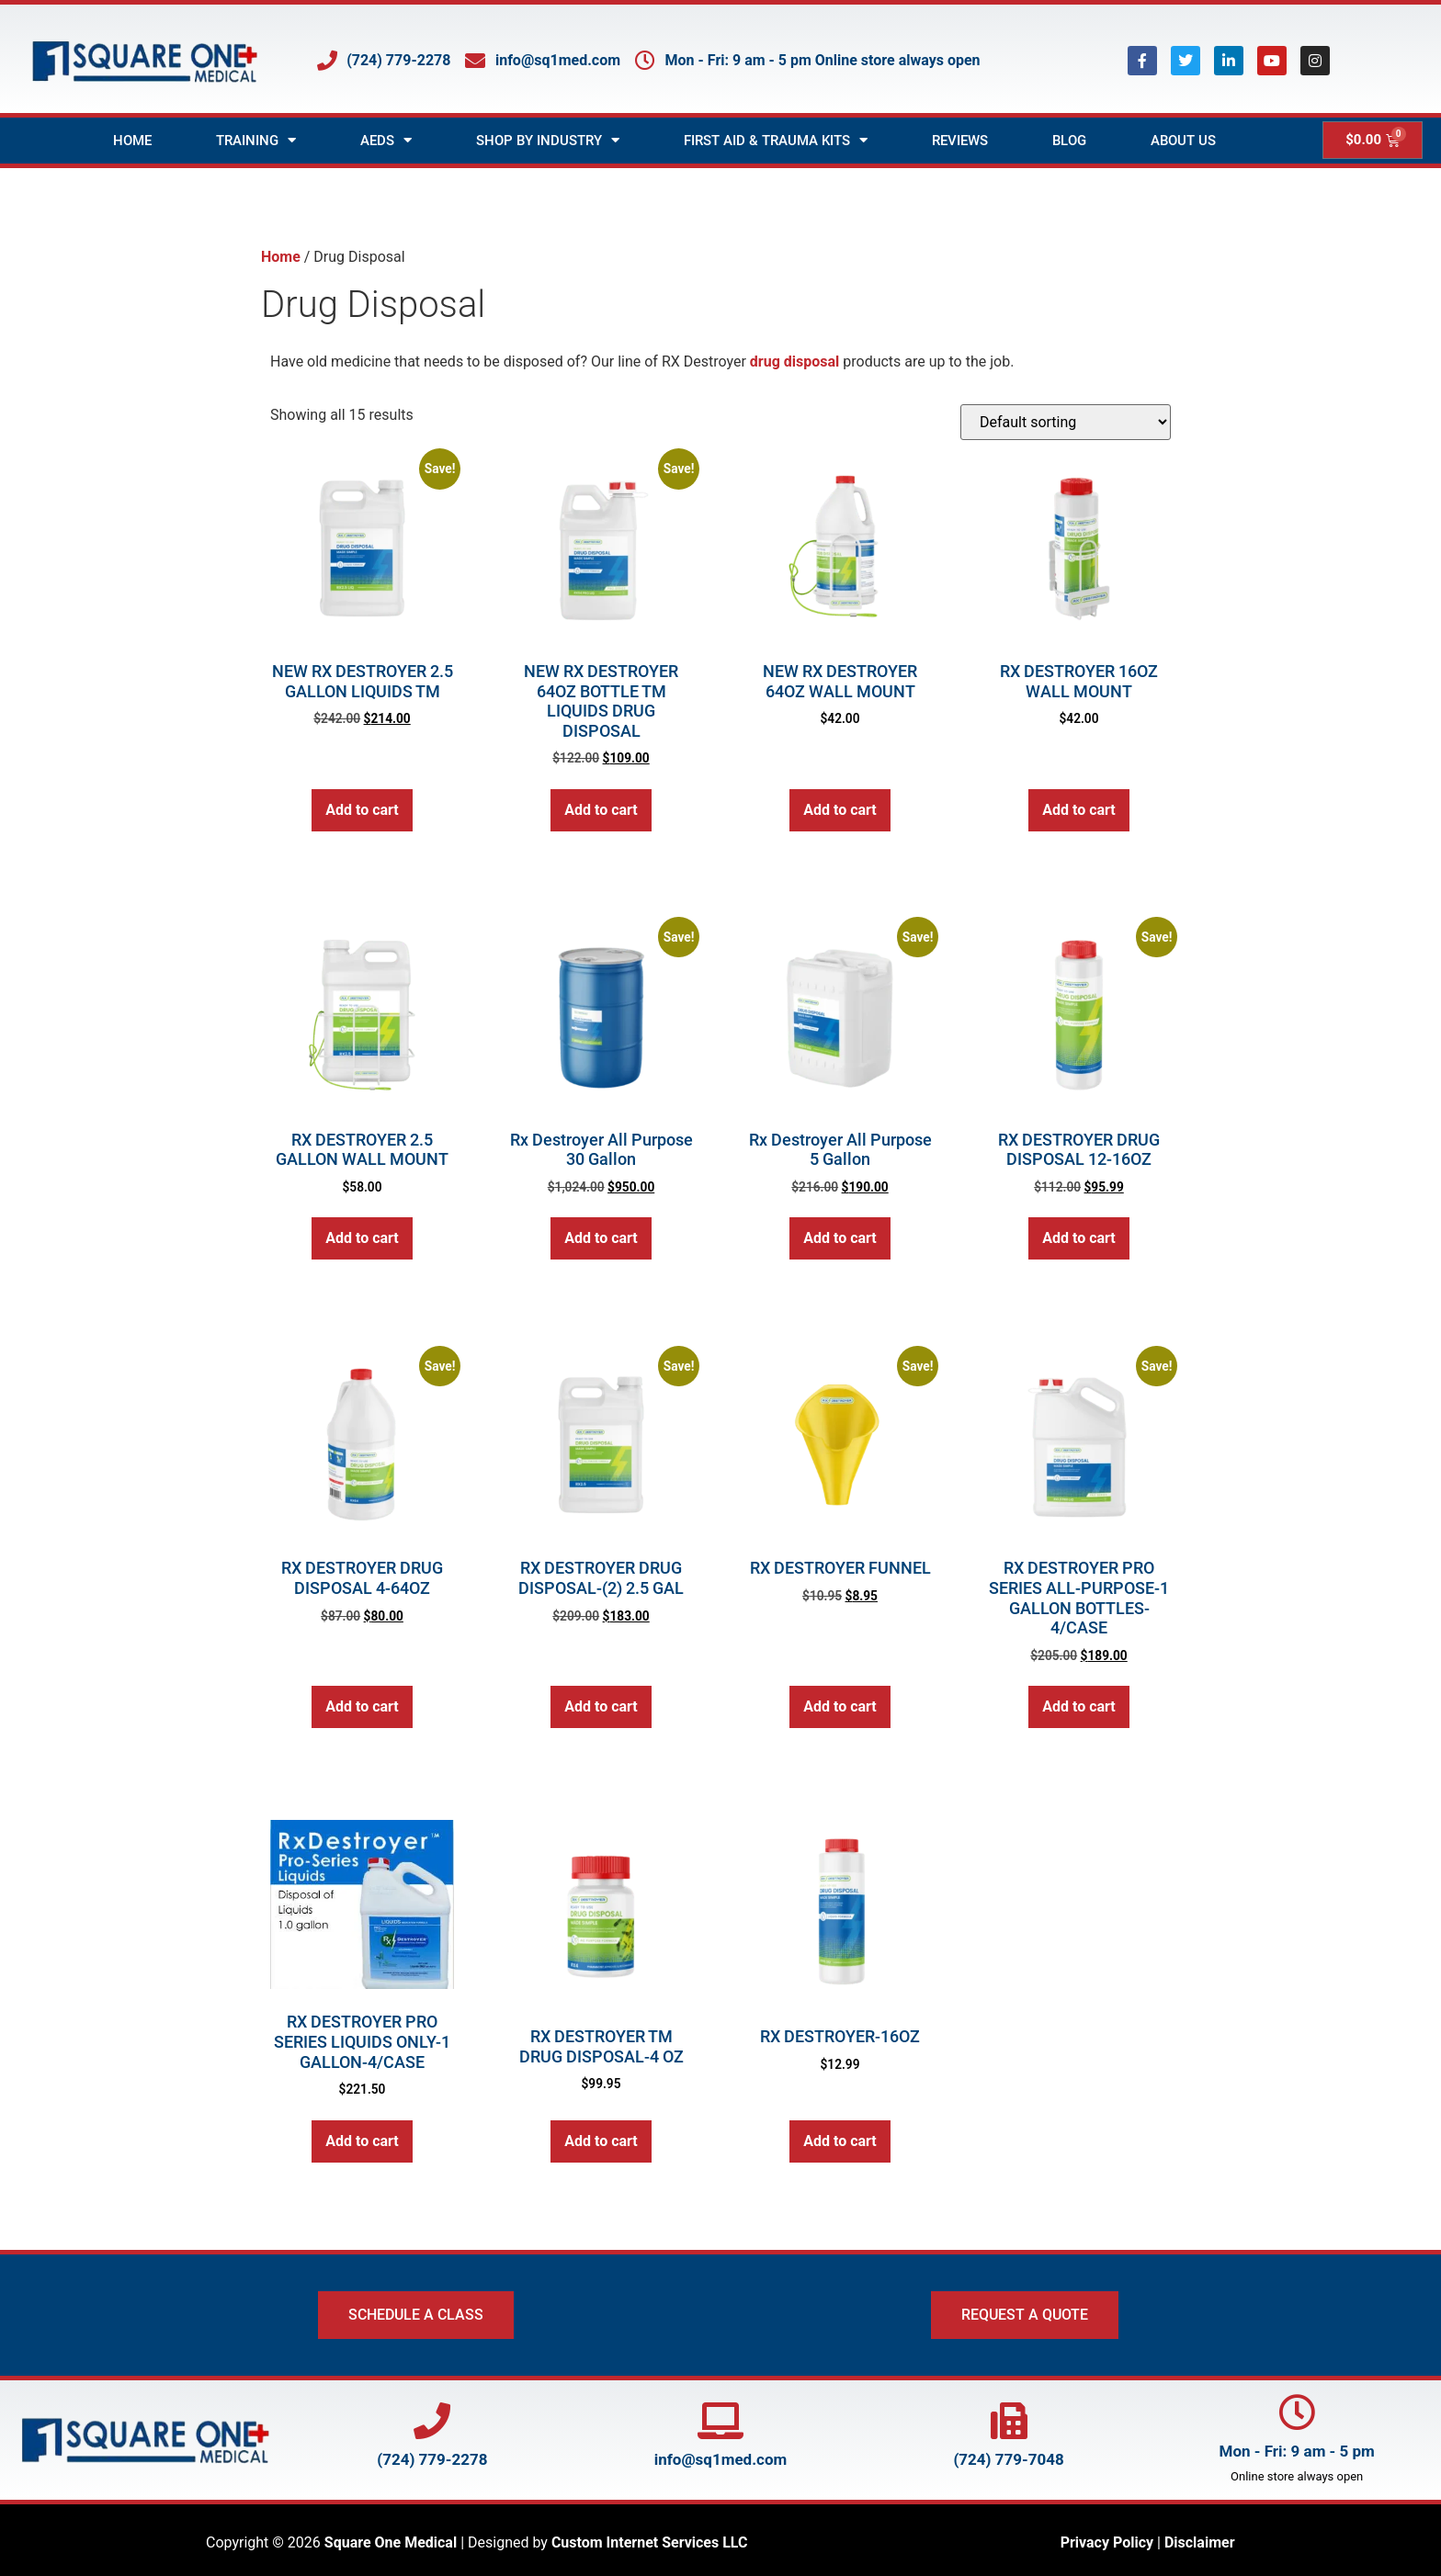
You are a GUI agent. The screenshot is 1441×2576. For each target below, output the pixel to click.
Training (256, 140)
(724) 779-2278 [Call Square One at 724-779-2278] (432, 2459)
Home (132, 140)
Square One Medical (390, 2542)
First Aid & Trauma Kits (776, 140)
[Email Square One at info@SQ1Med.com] (720, 2420)
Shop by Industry (547, 140)
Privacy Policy (1107, 2542)
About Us (1183, 140)
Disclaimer (1199, 2542)
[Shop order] (1065, 422)
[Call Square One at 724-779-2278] (432, 2420)
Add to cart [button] (362, 810)
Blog (1069, 140)
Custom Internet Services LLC (649, 2542)
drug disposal (794, 361)
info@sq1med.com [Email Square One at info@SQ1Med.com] (721, 2459)
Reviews (960, 140)
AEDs (386, 140)
